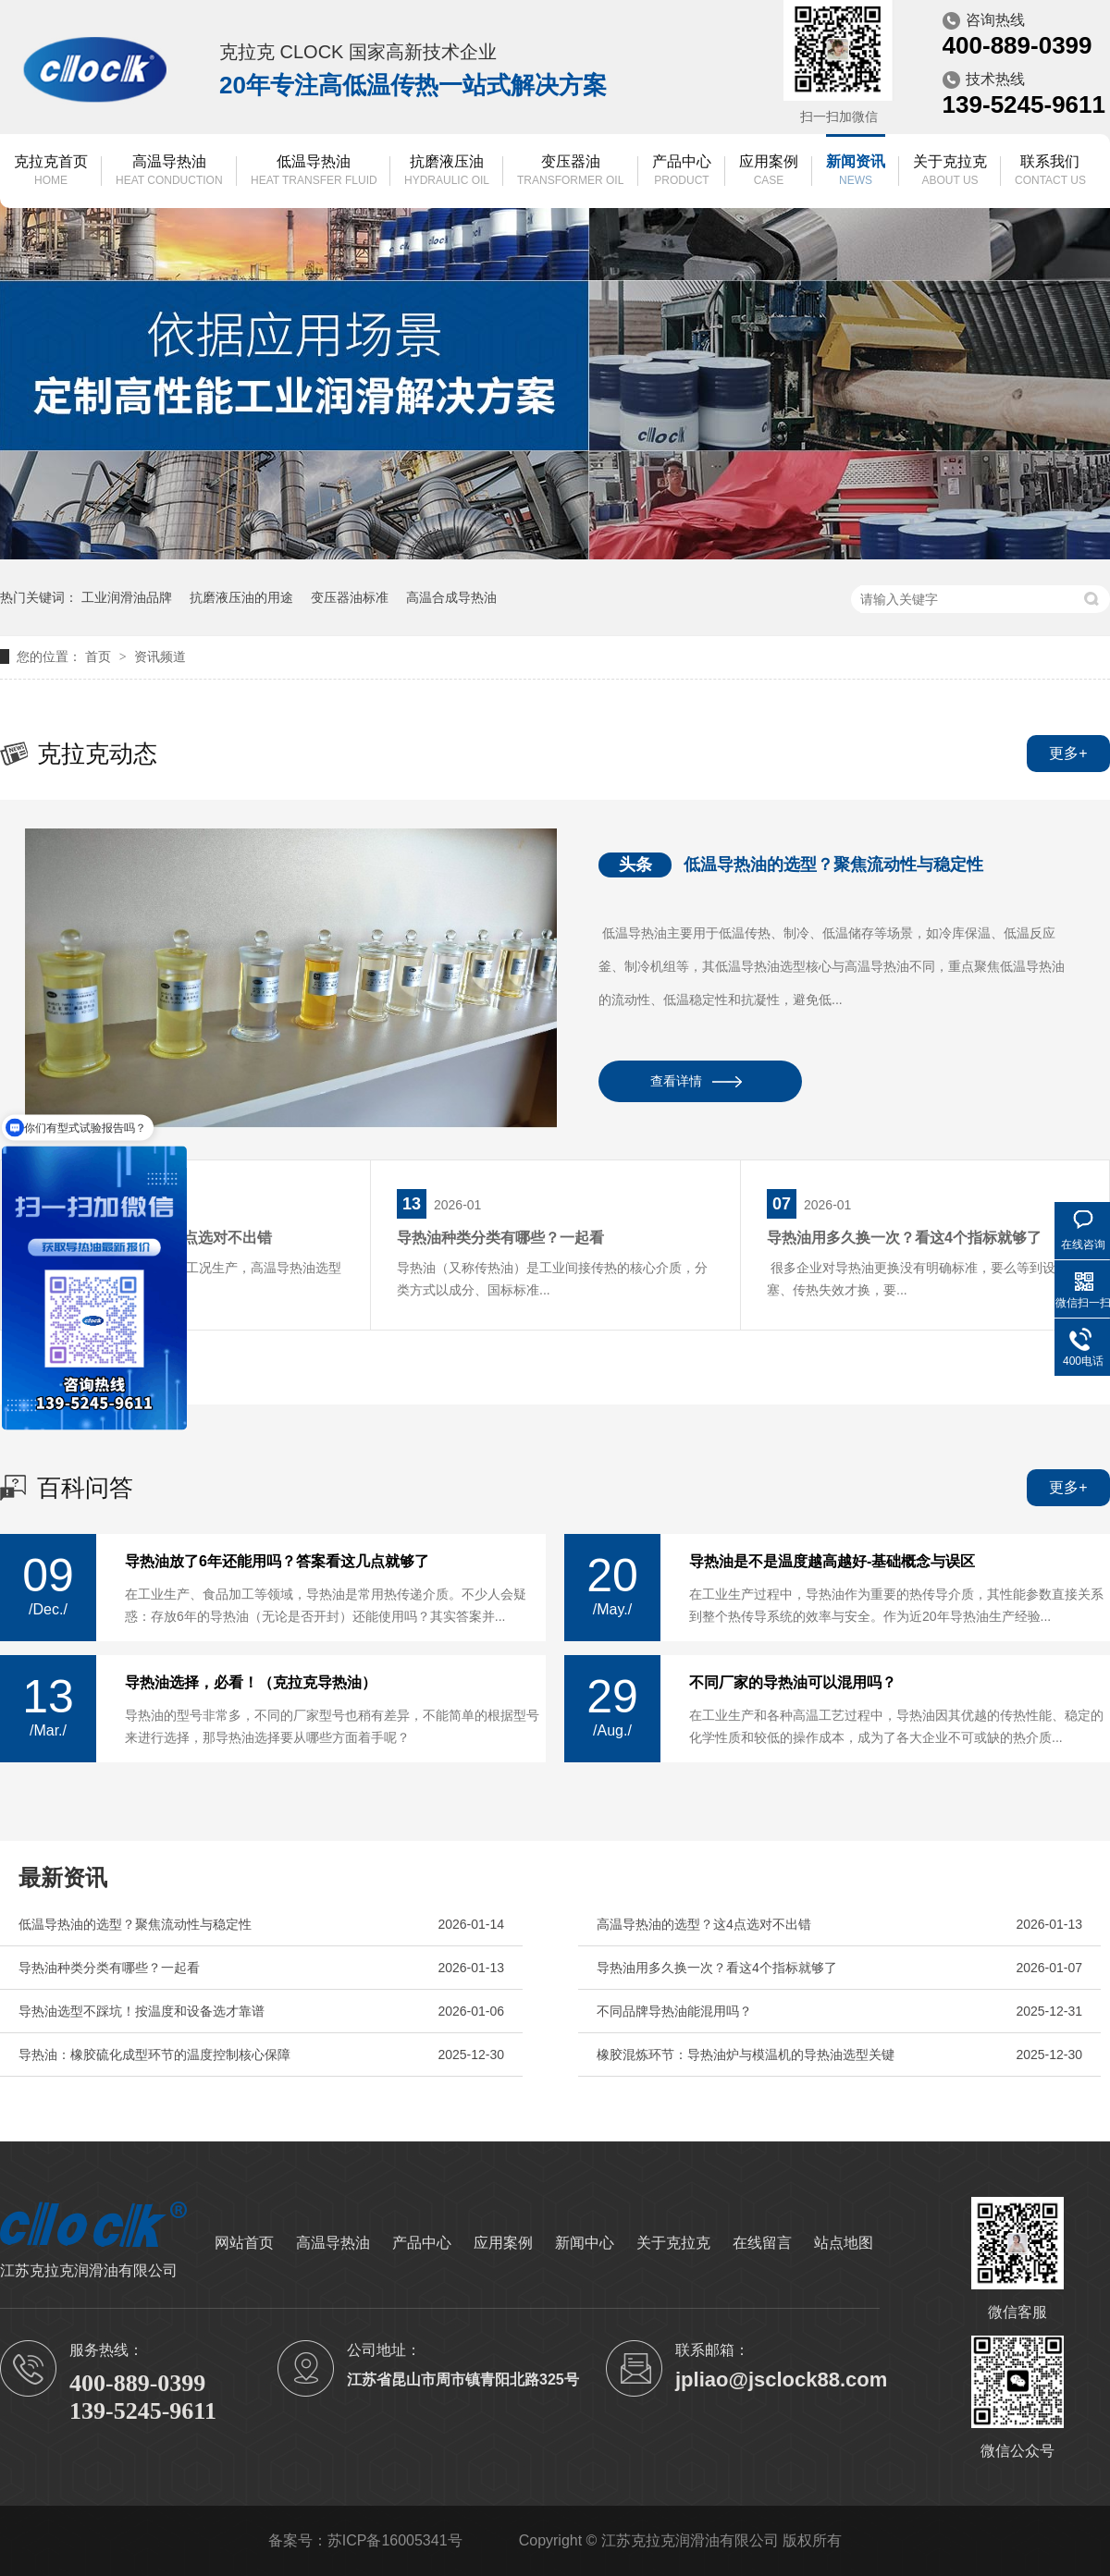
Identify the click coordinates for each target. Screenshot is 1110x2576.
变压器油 (570, 171)
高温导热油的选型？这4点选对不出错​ (704, 1924)
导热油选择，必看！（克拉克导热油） (250, 1682)
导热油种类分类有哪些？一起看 (500, 1237)
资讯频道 (160, 656)
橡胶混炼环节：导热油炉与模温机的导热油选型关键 (745, 2054)
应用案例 (768, 171)
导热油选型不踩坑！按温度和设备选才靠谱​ (141, 2011)
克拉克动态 (97, 753)
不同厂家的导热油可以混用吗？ (792, 1682)
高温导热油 (169, 171)
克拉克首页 (51, 171)
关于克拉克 (950, 171)
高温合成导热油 (451, 597)
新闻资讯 (855, 171)
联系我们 (1050, 171)
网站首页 (244, 2243)
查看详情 (676, 1080)
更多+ (1068, 753)
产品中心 (681, 171)
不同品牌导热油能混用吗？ (674, 2011)
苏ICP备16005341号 (394, 2540)
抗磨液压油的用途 (241, 597)
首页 (100, 656)
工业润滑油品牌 (126, 597)
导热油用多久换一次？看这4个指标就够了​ (904, 1237)
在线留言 (762, 2243)
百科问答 (85, 1488)
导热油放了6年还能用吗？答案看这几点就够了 (277, 1561)
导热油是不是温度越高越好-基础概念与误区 (832, 1561)
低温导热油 (314, 171)
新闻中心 (584, 2243)
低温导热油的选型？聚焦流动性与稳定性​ (833, 864)
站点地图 (843, 2243)
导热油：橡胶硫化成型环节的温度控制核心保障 (154, 2054)
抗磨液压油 (446, 171)
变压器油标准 (349, 597)
